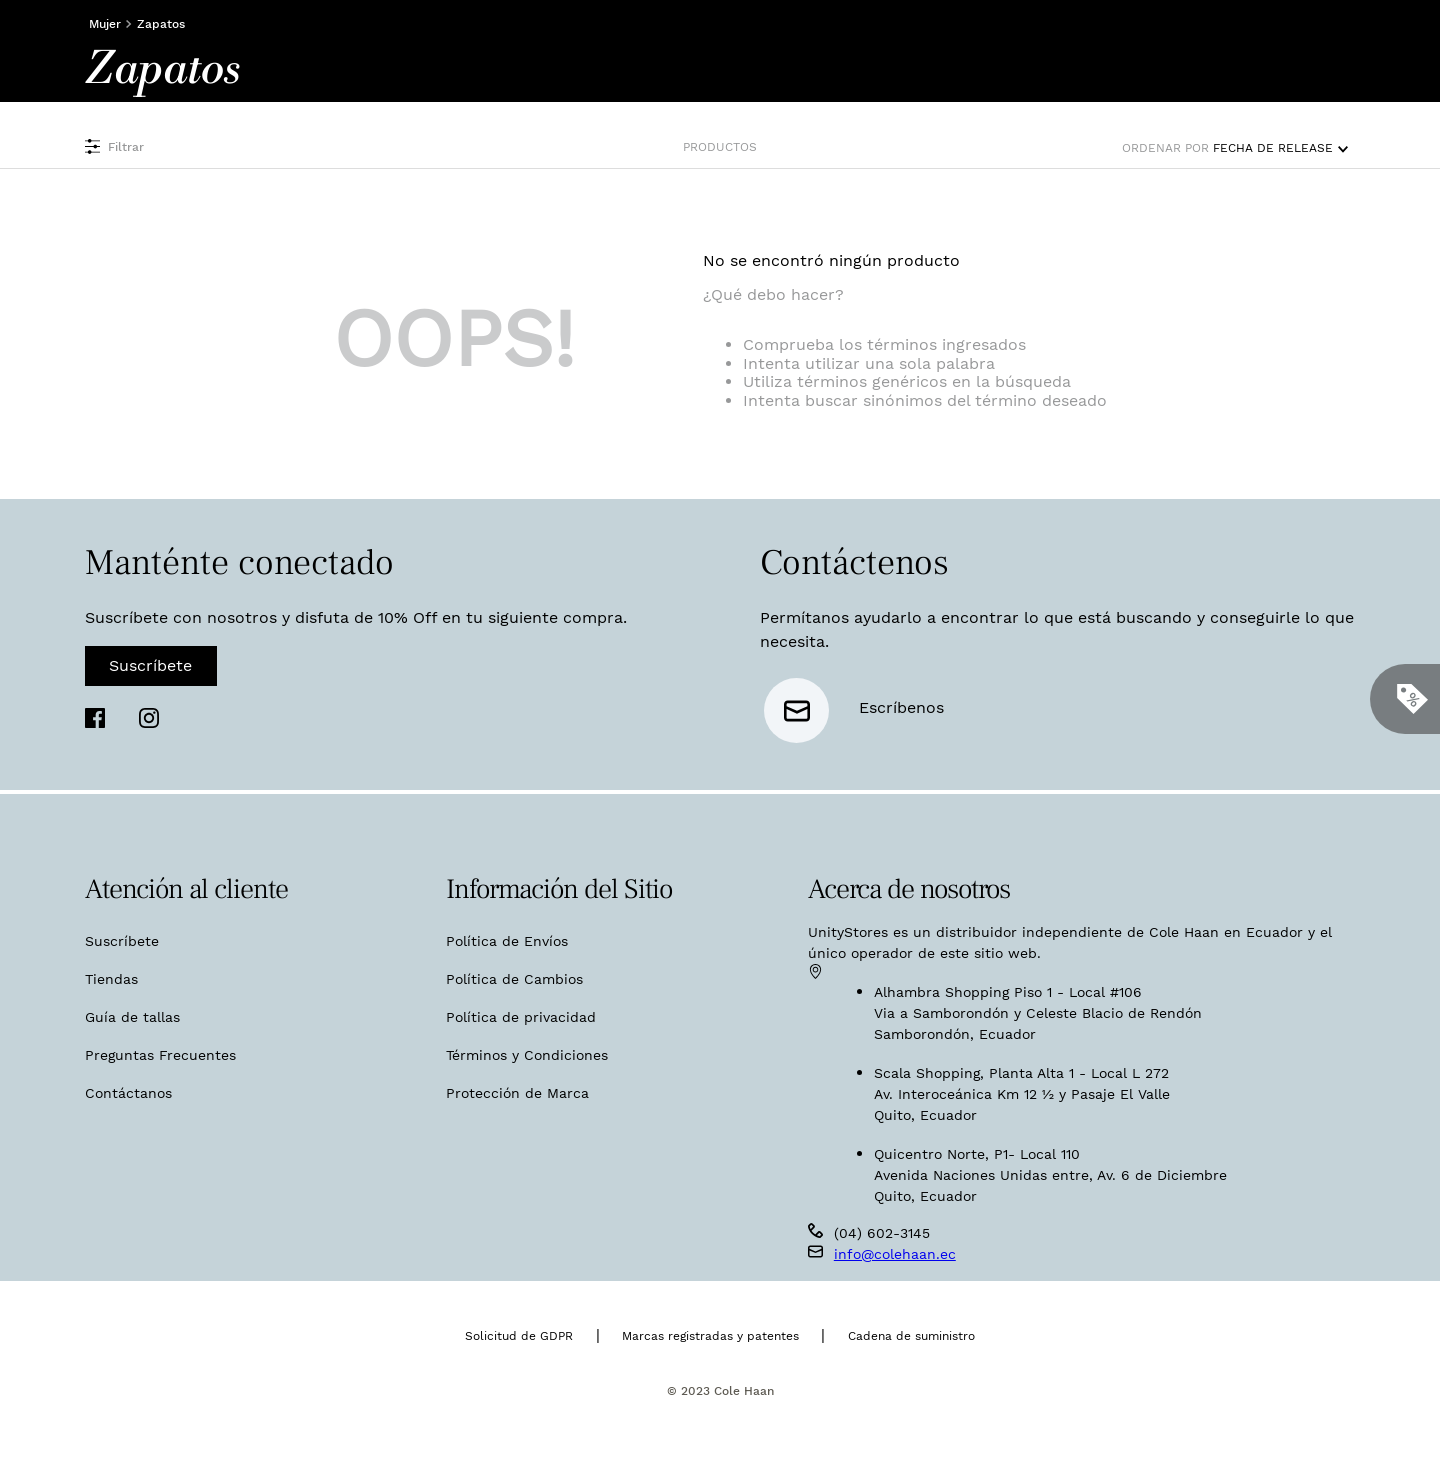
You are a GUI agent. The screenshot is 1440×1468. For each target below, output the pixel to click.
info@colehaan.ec (895, 1254)
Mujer (105, 24)
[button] (294, 147)
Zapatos (161, 24)
